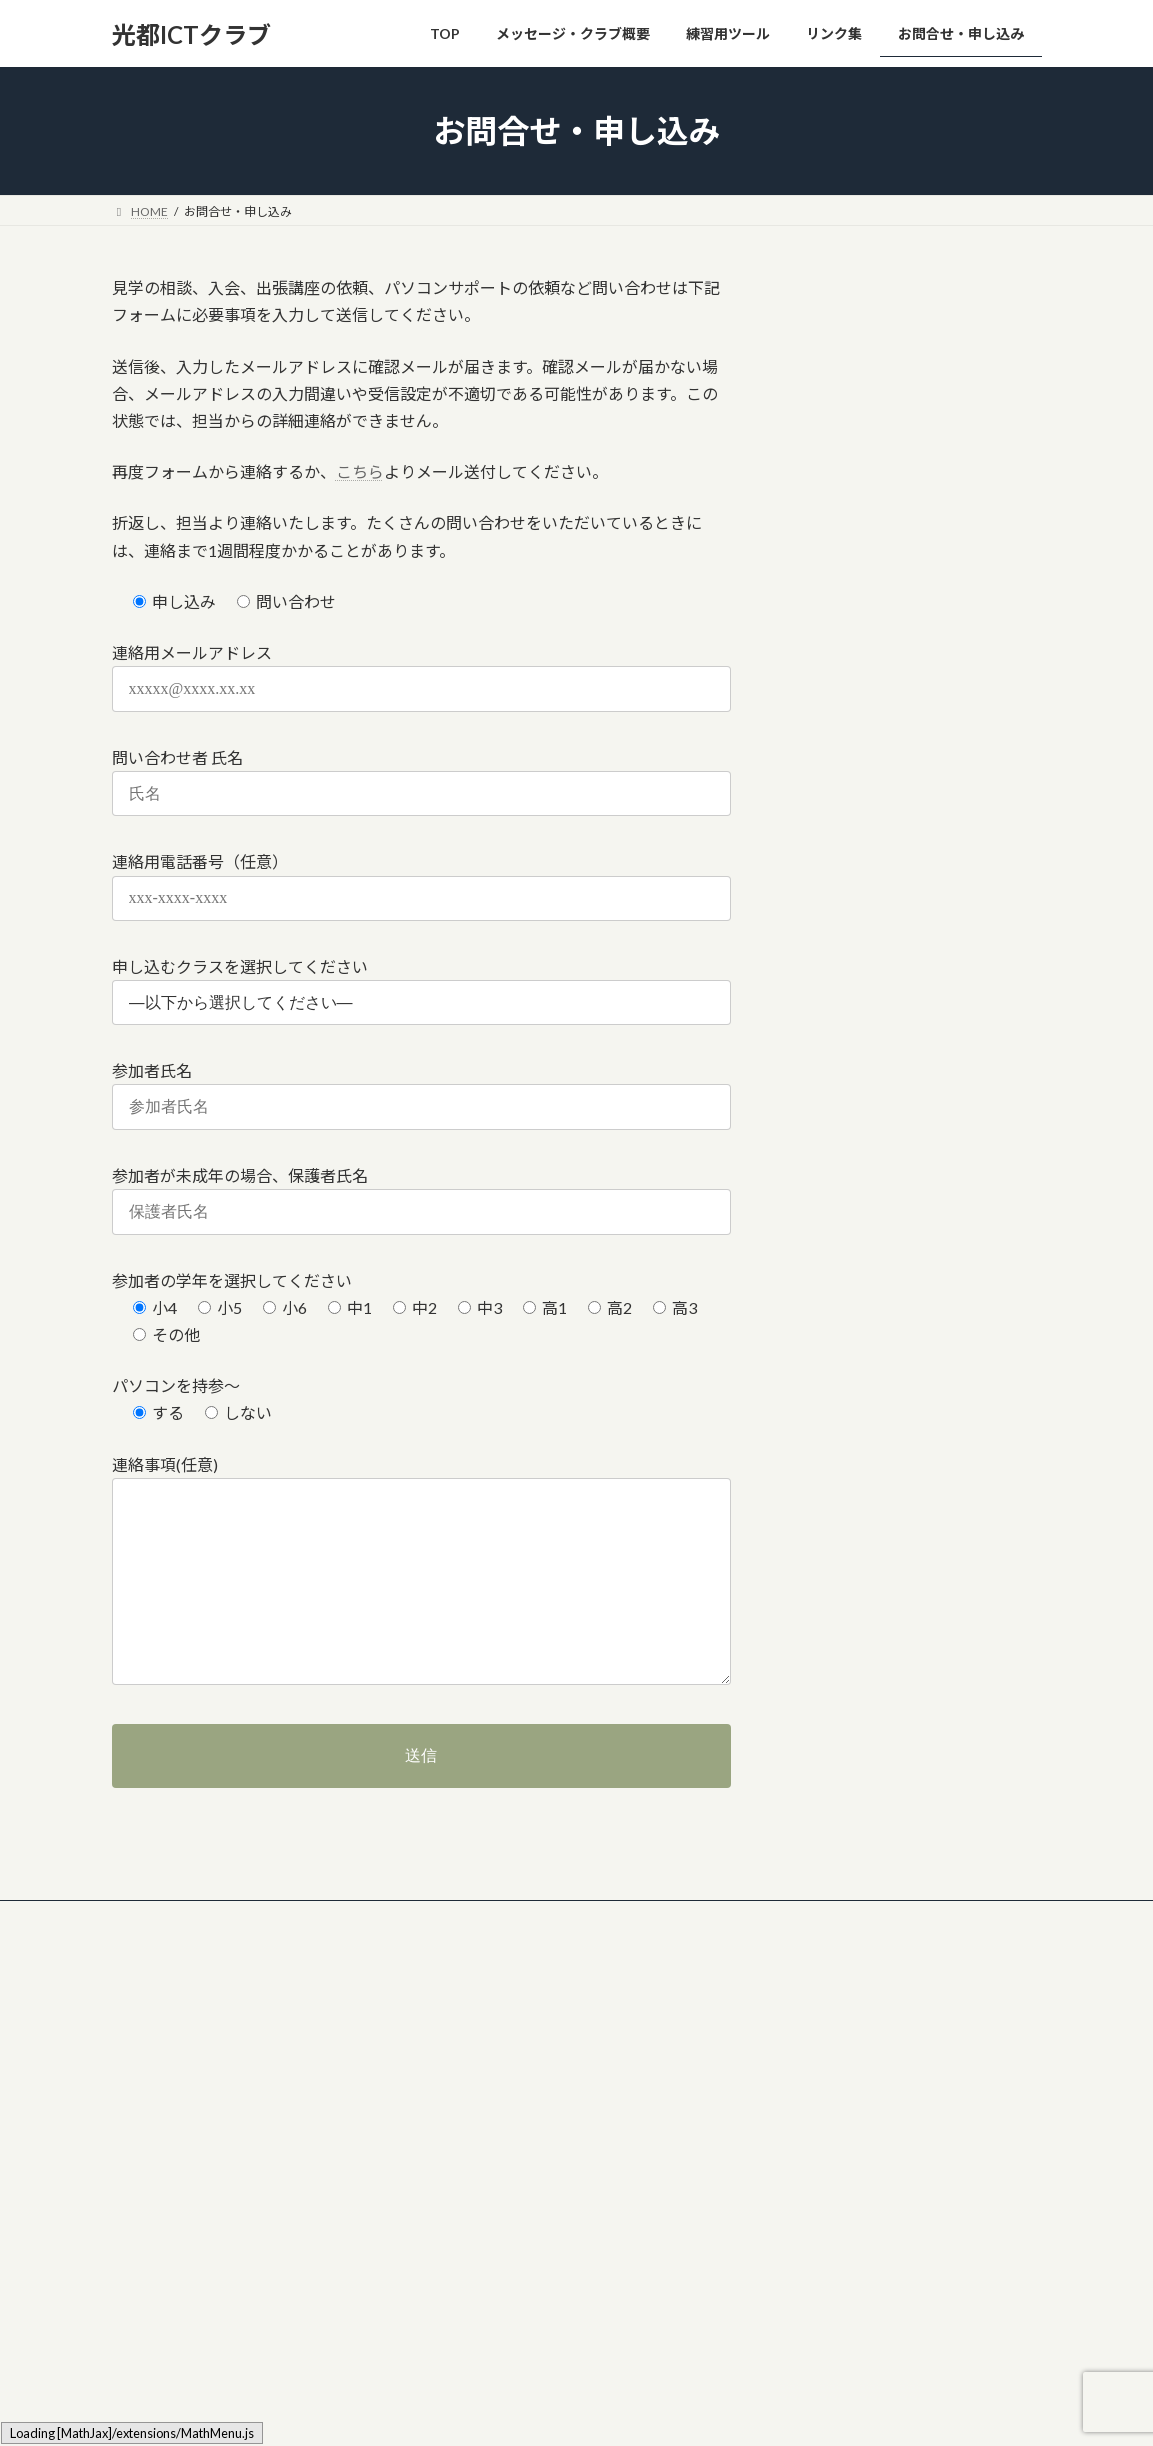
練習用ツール (479, 2172)
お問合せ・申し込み (542, 1918)
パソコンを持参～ (176, 1385)
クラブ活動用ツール (395, 1918)
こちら (360, 471)
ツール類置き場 (260, 1918)
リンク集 (155, 1918)
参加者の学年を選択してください (232, 1280)
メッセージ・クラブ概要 (509, 2067)
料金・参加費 (491, 2102)
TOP (454, 2032)
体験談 (473, 2137)
